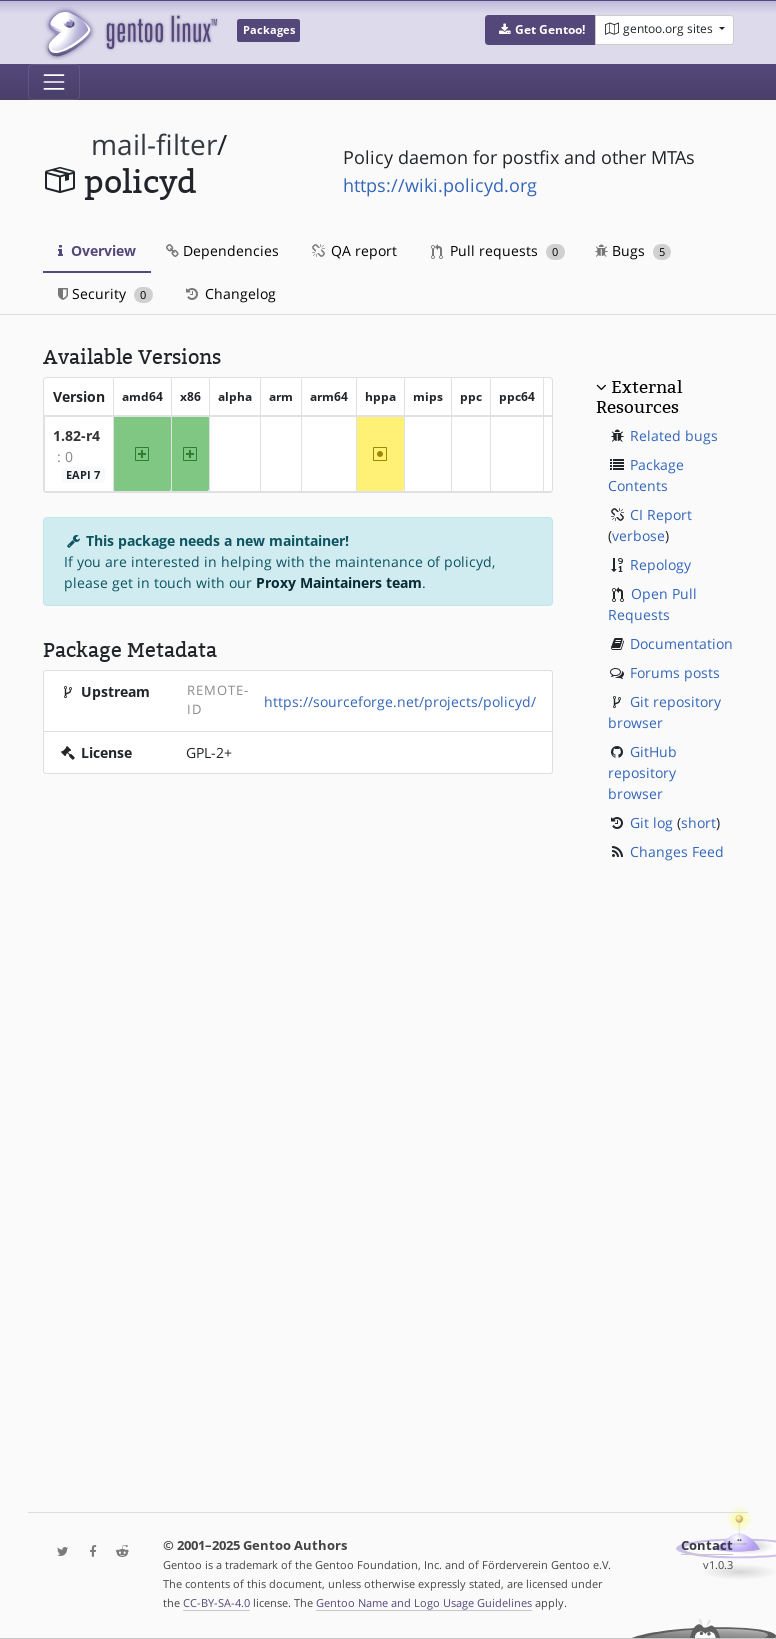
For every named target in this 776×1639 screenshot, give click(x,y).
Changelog (229, 293)
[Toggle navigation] (54, 82)
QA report (353, 250)
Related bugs (674, 435)
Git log (651, 822)
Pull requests (498, 250)
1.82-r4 (76, 435)
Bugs (633, 250)
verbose (638, 535)
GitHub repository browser (642, 772)
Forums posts (675, 672)
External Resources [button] (639, 397)
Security (105, 293)
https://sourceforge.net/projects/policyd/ (400, 701)
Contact (707, 1545)
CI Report (661, 514)
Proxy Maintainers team (339, 582)
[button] (540, 30)
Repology (660, 564)
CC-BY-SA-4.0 (216, 1602)
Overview (97, 250)
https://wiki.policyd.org (440, 185)
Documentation (681, 643)
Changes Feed (677, 851)
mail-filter (154, 144)
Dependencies (222, 250)
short (698, 822)
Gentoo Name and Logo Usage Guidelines (424, 1602)
